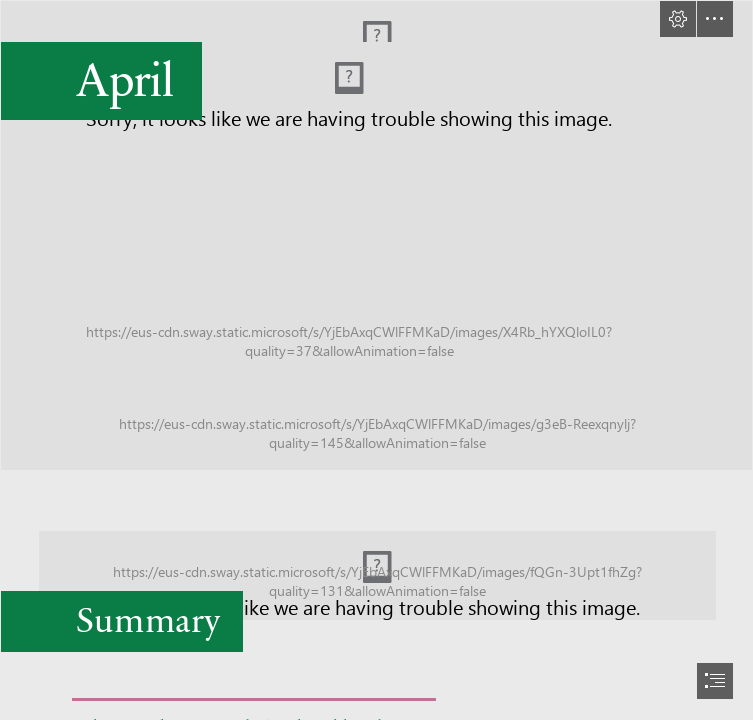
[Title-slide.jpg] (376, 235)
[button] (678, 19)
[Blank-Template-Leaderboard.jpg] (376, 568)
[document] (376, 360)
